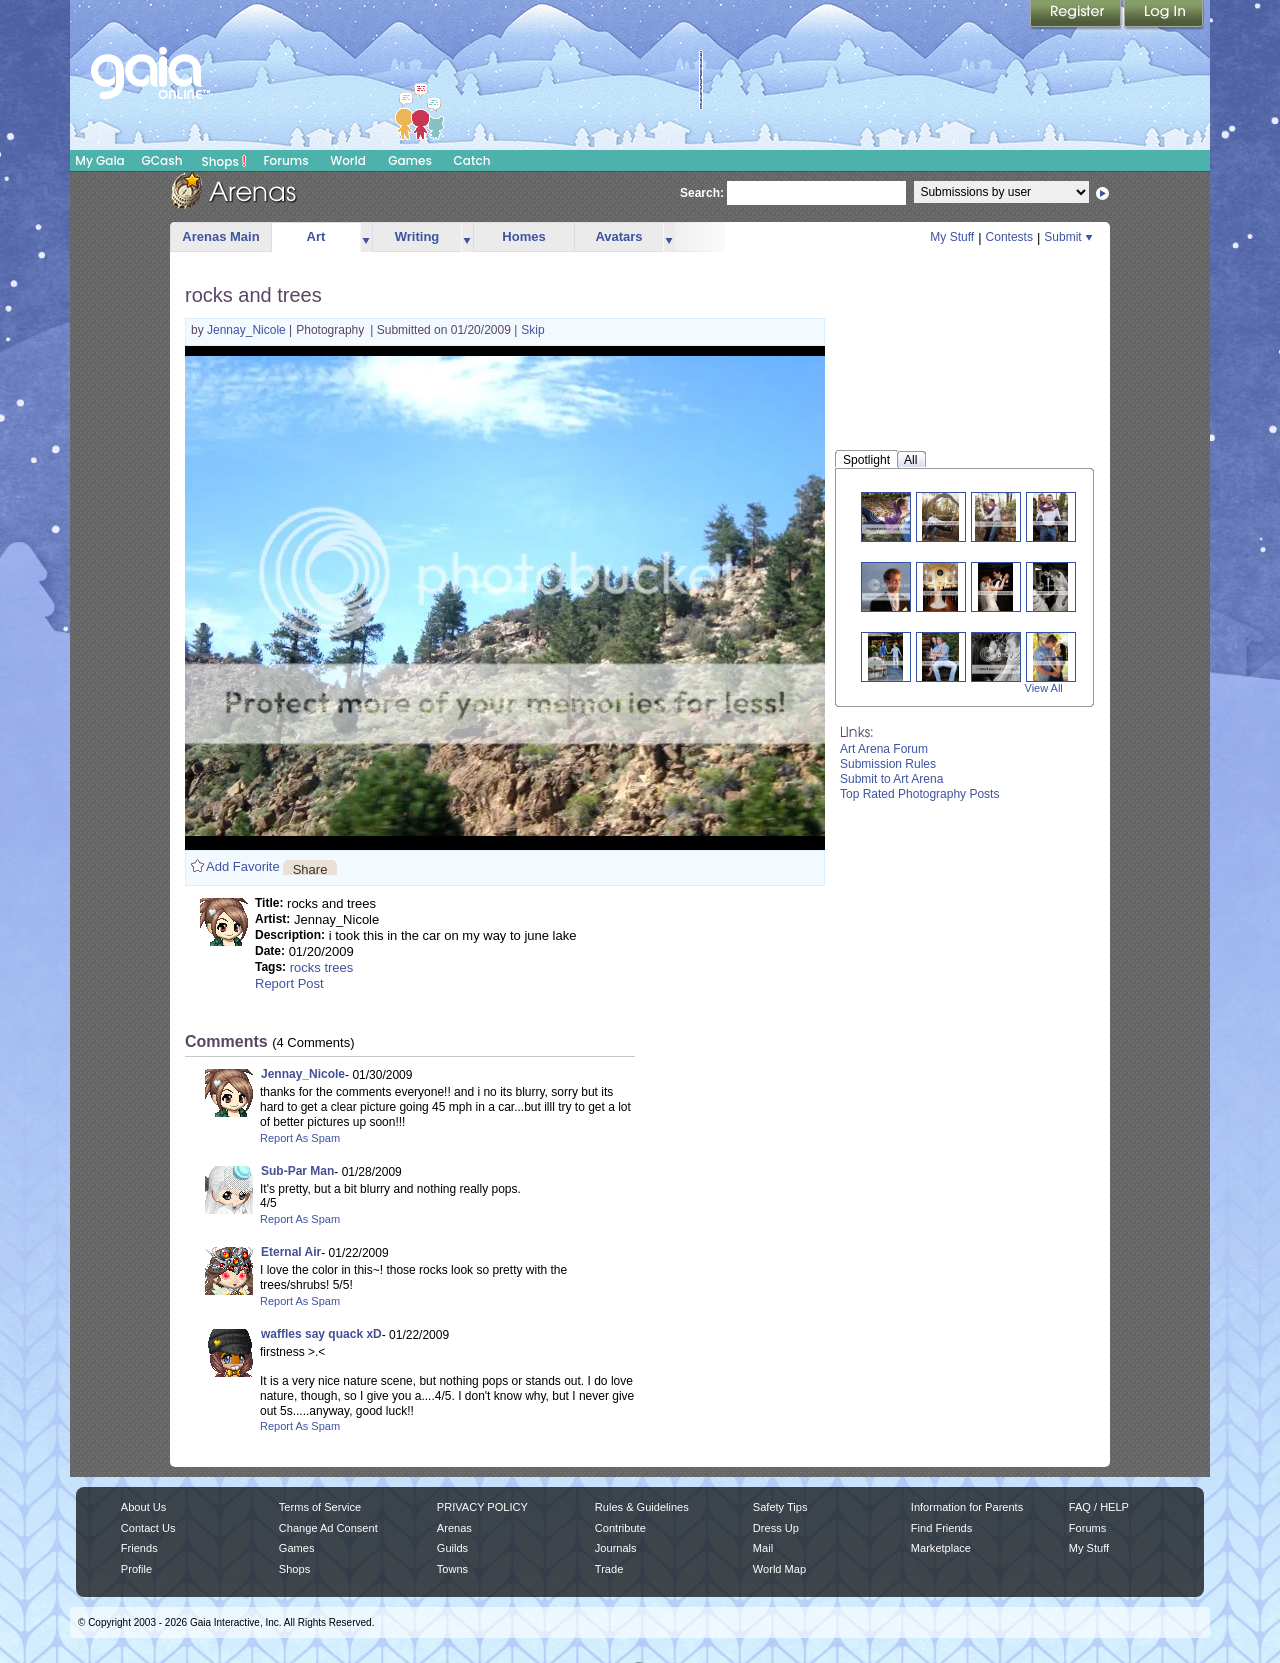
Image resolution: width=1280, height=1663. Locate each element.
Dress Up (776, 1528)
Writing (417, 236)
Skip (532, 330)
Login (1164, 15)
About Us (143, 1507)
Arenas (454, 1528)
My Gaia (99, 160)
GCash (162, 160)
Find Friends (941, 1528)
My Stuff (952, 237)
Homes (523, 236)
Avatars (618, 236)
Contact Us (148, 1528)
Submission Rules (888, 764)
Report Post (289, 983)
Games (410, 160)
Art (316, 236)
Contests (1009, 237)
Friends (139, 1548)
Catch (472, 160)
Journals (616, 1548)
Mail (763, 1548)
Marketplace (941, 1548)
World (348, 160)
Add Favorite (243, 866)
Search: (702, 193)
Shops (224, 161)
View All (1044, 688)
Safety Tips (780, 1507)
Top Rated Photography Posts (919, 794)
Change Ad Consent (328, 1528)
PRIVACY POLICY (482, 1507)
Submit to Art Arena (891, 779)
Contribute (620, 1528)
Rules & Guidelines (642, 1507)
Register (1077, 15)
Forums (285, 160)
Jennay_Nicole (248, 330)
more (366, 237)
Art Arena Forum (884, 749)
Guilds (452, 1548)
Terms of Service (320, 1507)
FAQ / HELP (1099, 1507)
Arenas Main (220, 236)
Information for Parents (967, 1507)
